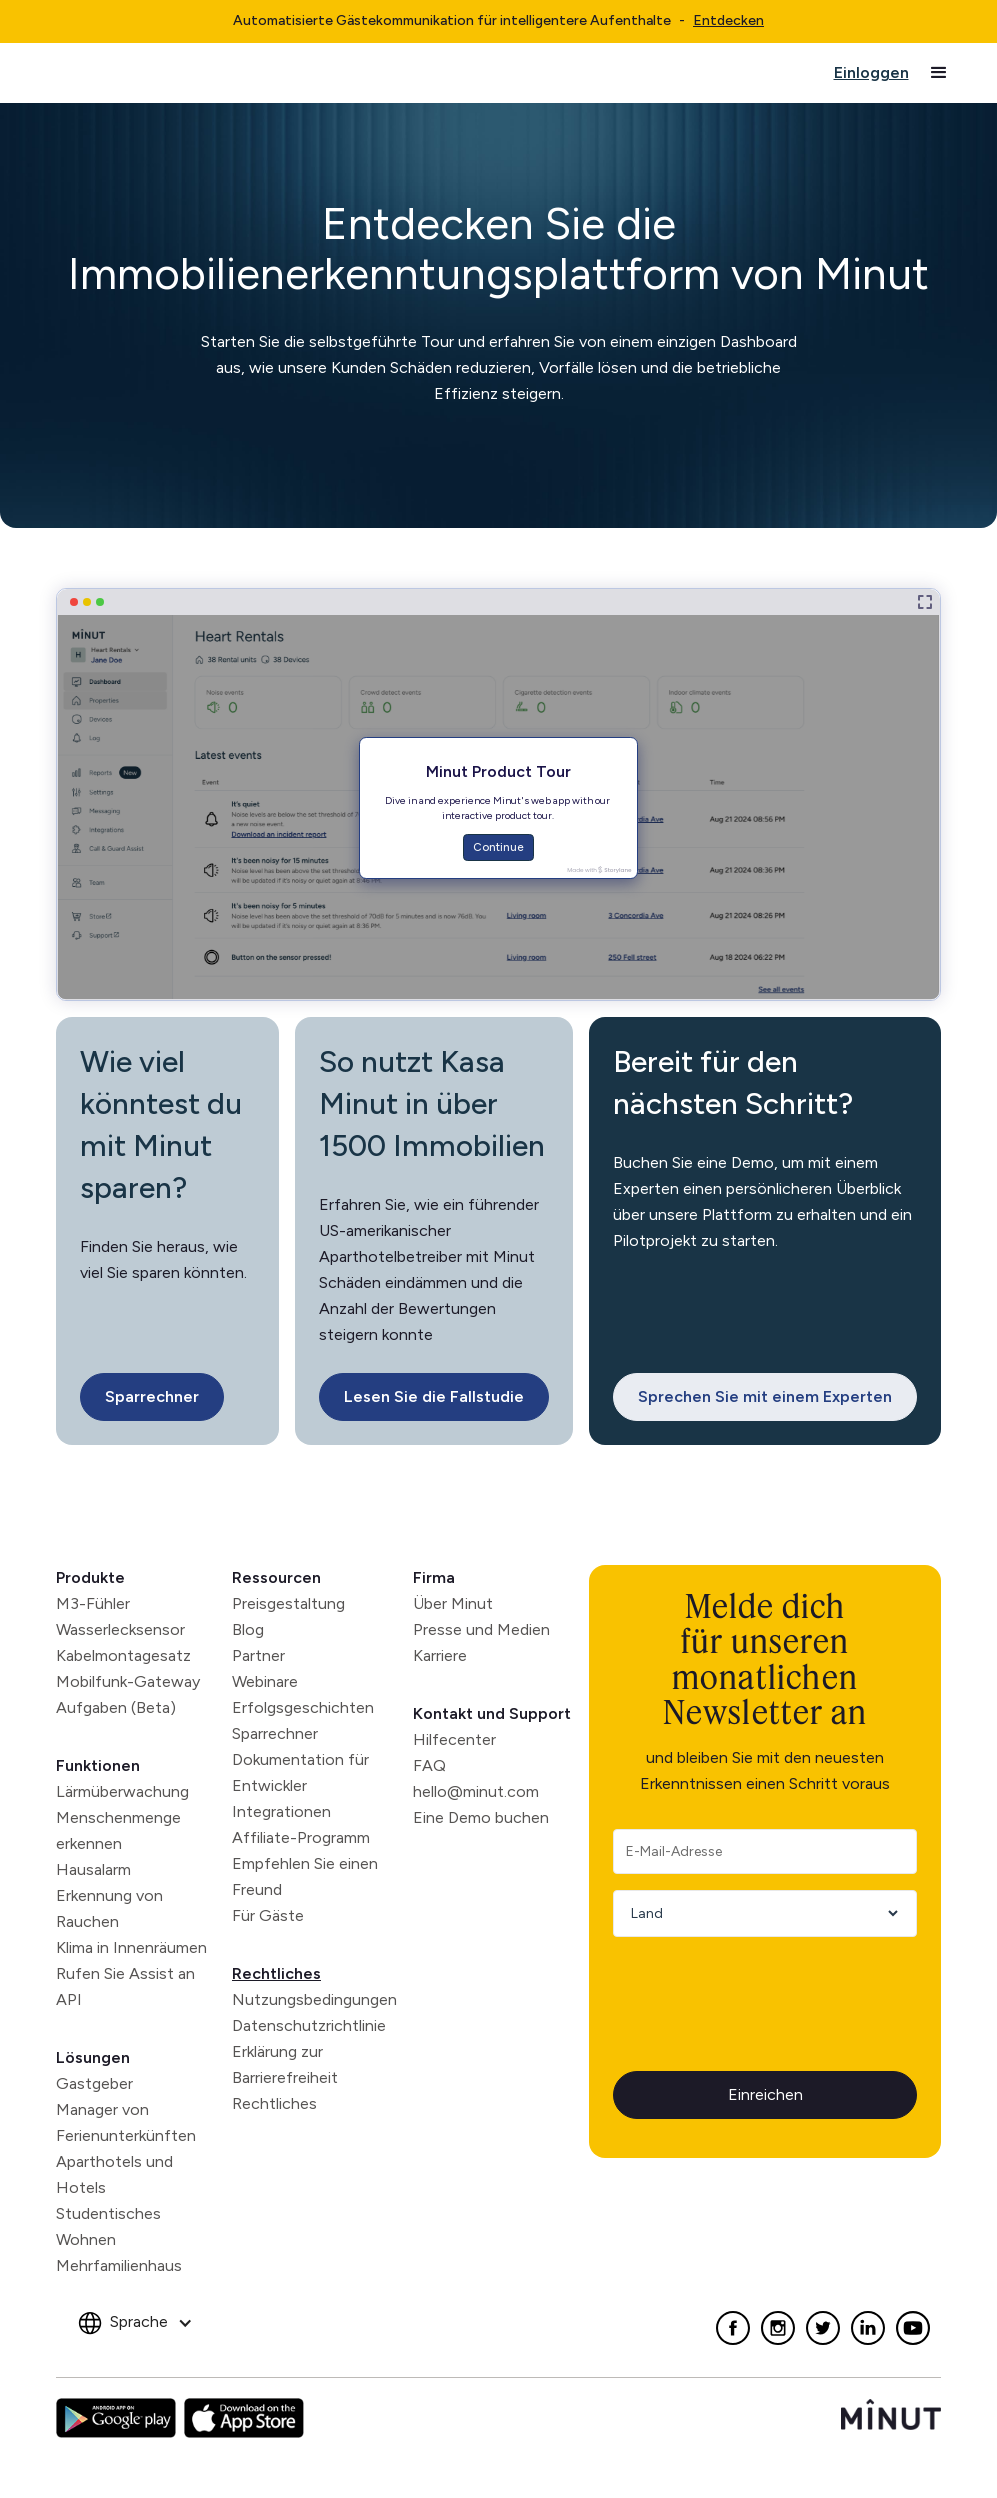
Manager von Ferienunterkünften (126, 2122)
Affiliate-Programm (301, 1837)
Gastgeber (94, 2083)
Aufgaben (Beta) (116, 1707)
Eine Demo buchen (481, 1817)
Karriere (440, 1655)
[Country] (758, 1913)
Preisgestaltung (288, 1603)
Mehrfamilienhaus (119, 2265)
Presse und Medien (481, 1629)
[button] (939, 73)
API (69, 1999)
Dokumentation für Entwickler (300, 1772)
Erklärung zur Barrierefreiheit (285, 2064)
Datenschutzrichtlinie (309, 2025)
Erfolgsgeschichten (303, 1707)
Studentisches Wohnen (108, 2226)
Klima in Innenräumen (131, 1947)
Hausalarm (93, 1869)
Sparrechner (152, 1396)
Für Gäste (268, 1915)
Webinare (265, 1681)
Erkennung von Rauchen (109, 1908)
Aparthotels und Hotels (114, 2174)
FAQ (429, 1765)
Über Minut (453, 1603)
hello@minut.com (476, 1791)
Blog (248, 1629)
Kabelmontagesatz (123, 1655)
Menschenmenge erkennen (118, 1830)
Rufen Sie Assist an (125, 1973)
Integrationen (281, 1811)
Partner (258, 1655)
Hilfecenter (454, 1739)
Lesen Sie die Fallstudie (434, 1396)
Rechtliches (276, 1973)
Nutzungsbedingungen (314, 1999)
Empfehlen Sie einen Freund (305, 1876)
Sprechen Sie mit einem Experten (765, 1396)
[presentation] (765, 1992)
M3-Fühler (93, 1603)
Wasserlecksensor (120, 1629)
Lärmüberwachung (122, 1791)
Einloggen (871, 72)
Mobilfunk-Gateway (128, 1681)
